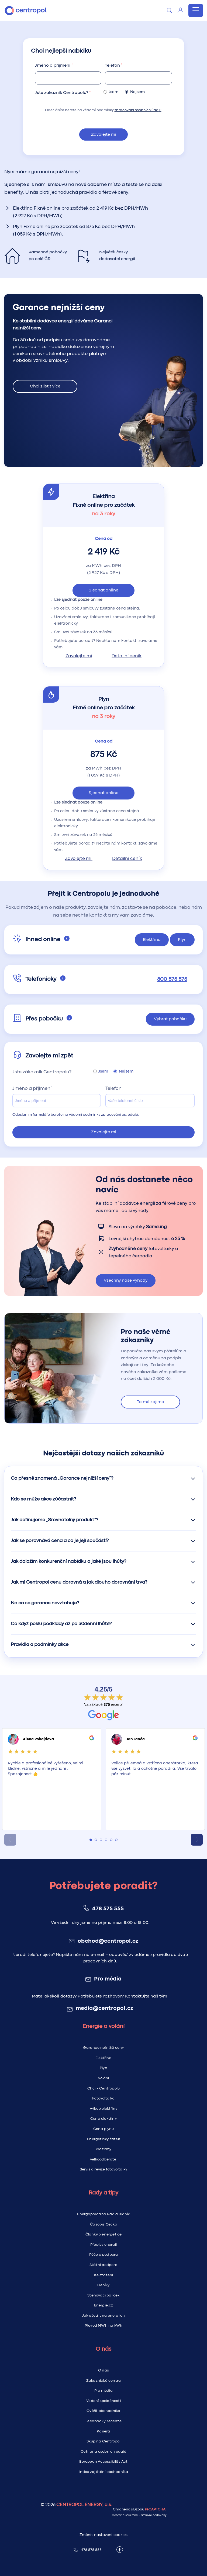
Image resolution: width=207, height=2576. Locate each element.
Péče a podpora (103, 2254)
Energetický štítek (103, 2139)
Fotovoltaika (103, 2098)
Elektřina (103, 2058)
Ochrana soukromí (125, 2515)
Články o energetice (103, 2234)
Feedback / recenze (103, 2421)
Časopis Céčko (103, 2224)
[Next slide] (197, 1840)
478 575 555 (108, 1909)
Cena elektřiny (103, 2118)
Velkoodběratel (103, 2159)
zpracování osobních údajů (138, 110)
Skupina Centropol (103, 2441)
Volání (103, 2078)
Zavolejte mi (103, 135)
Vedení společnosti (103, 2401)
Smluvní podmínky (154, 2515)
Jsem (112, 92)
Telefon (112, 64)
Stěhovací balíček (103, 2295)
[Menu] (195, 10)
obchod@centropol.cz (108, 1941)
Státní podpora (103, 2265)
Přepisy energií (103, 2244)
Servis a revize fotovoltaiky (103, 2169)
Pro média (108, 1979)
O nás (103, 2370)
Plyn (103, 2068)
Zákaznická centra (103, 2380)
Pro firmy (104, 2149)
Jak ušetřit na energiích (103, 2315)
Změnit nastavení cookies (103, 2535)
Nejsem (135, 92)
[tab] (90, 1840)
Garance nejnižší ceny (103, 2047)
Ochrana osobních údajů (103, 2451)
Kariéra (103, 2431)
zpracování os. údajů (119, 1114)
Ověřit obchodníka (103, 2410)
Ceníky (103, 2285)
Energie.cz (103, 2305)
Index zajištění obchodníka (103, 2471)
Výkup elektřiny (103, 2108)
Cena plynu (103, 2129)
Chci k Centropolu (103, 2088)
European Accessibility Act (103, 2461)
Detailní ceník (127, 656)
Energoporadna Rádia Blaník (103, 2214)
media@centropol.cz (104, 2008)
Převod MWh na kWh (103, 2325)
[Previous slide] (10, 1840)
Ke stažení (103, 2275)
